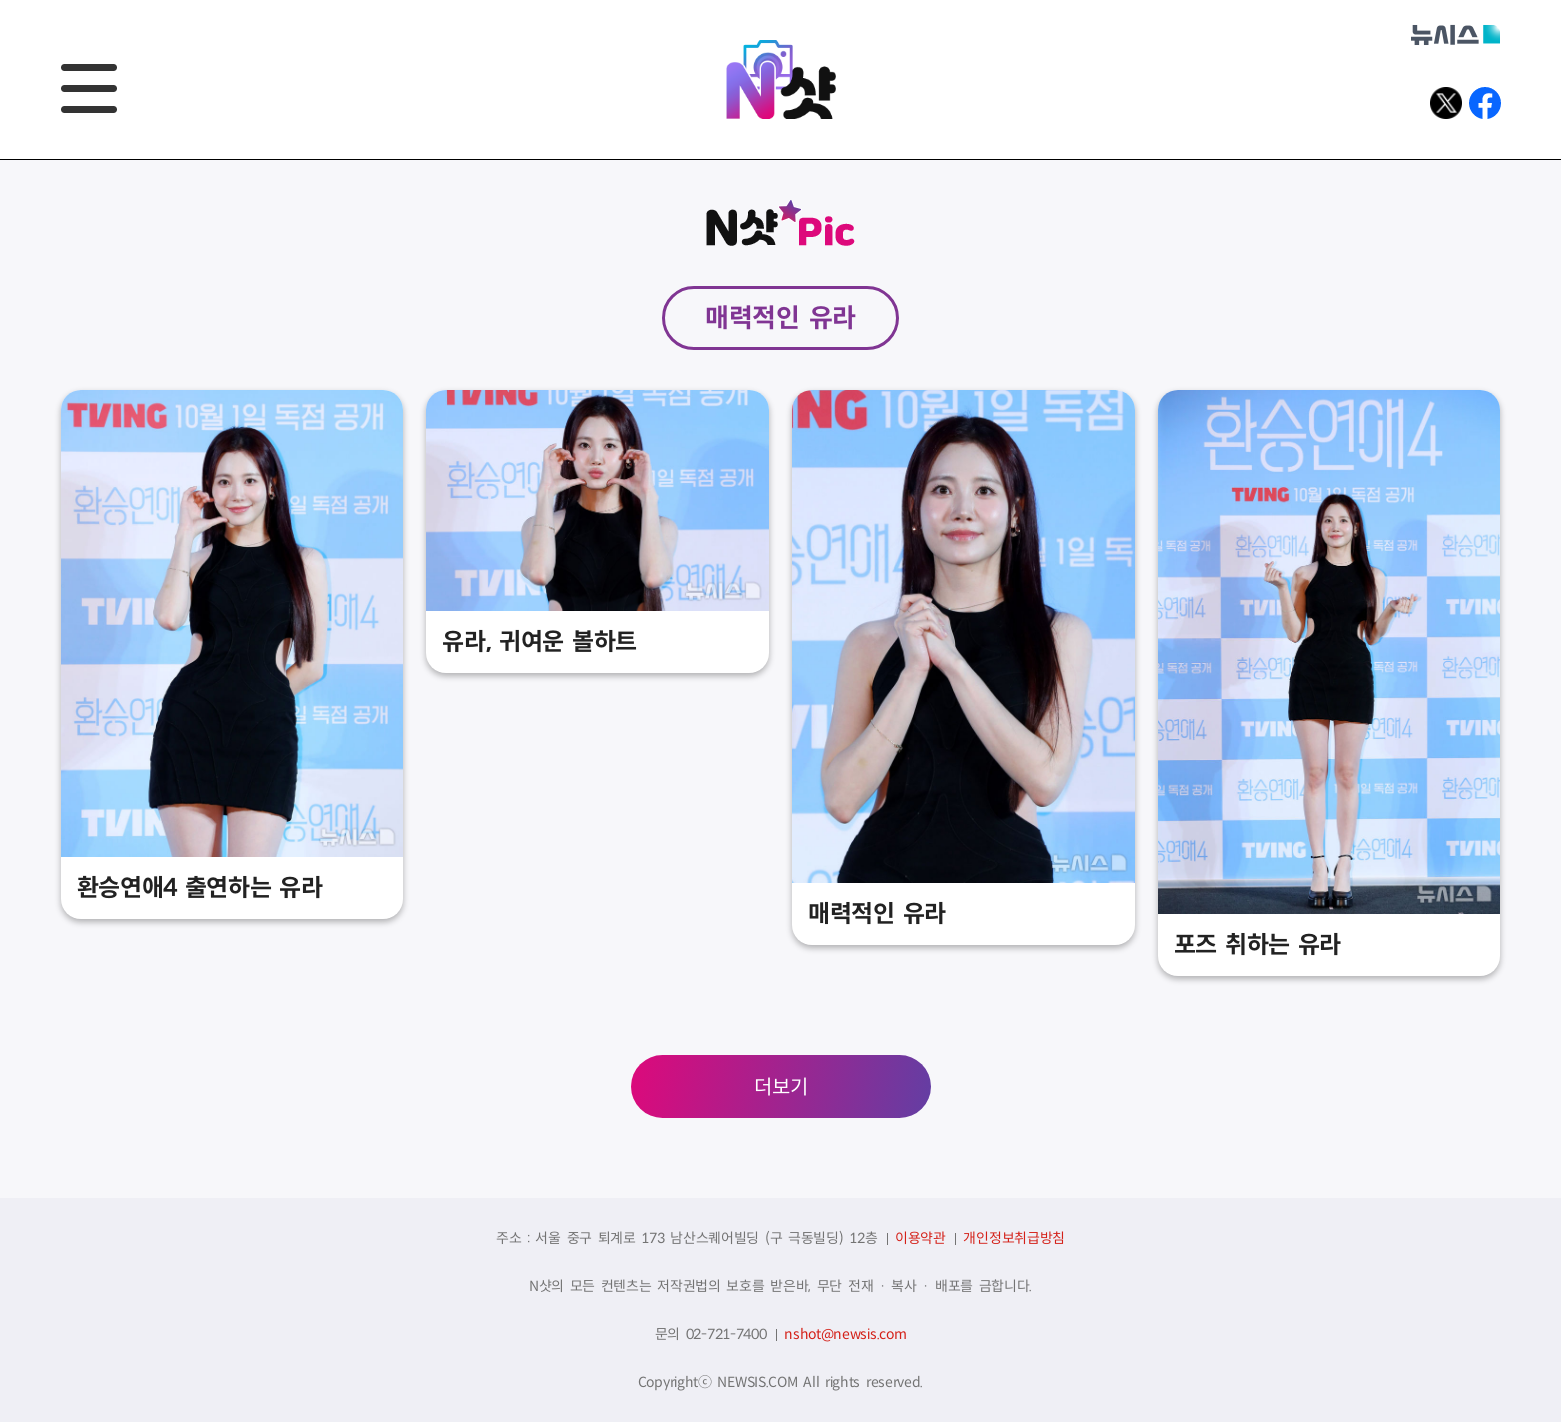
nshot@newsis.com (845, 1334)
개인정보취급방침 (1014, 1238)
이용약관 (920, 1238)
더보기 (781, 1087)
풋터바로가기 (0, 160)
